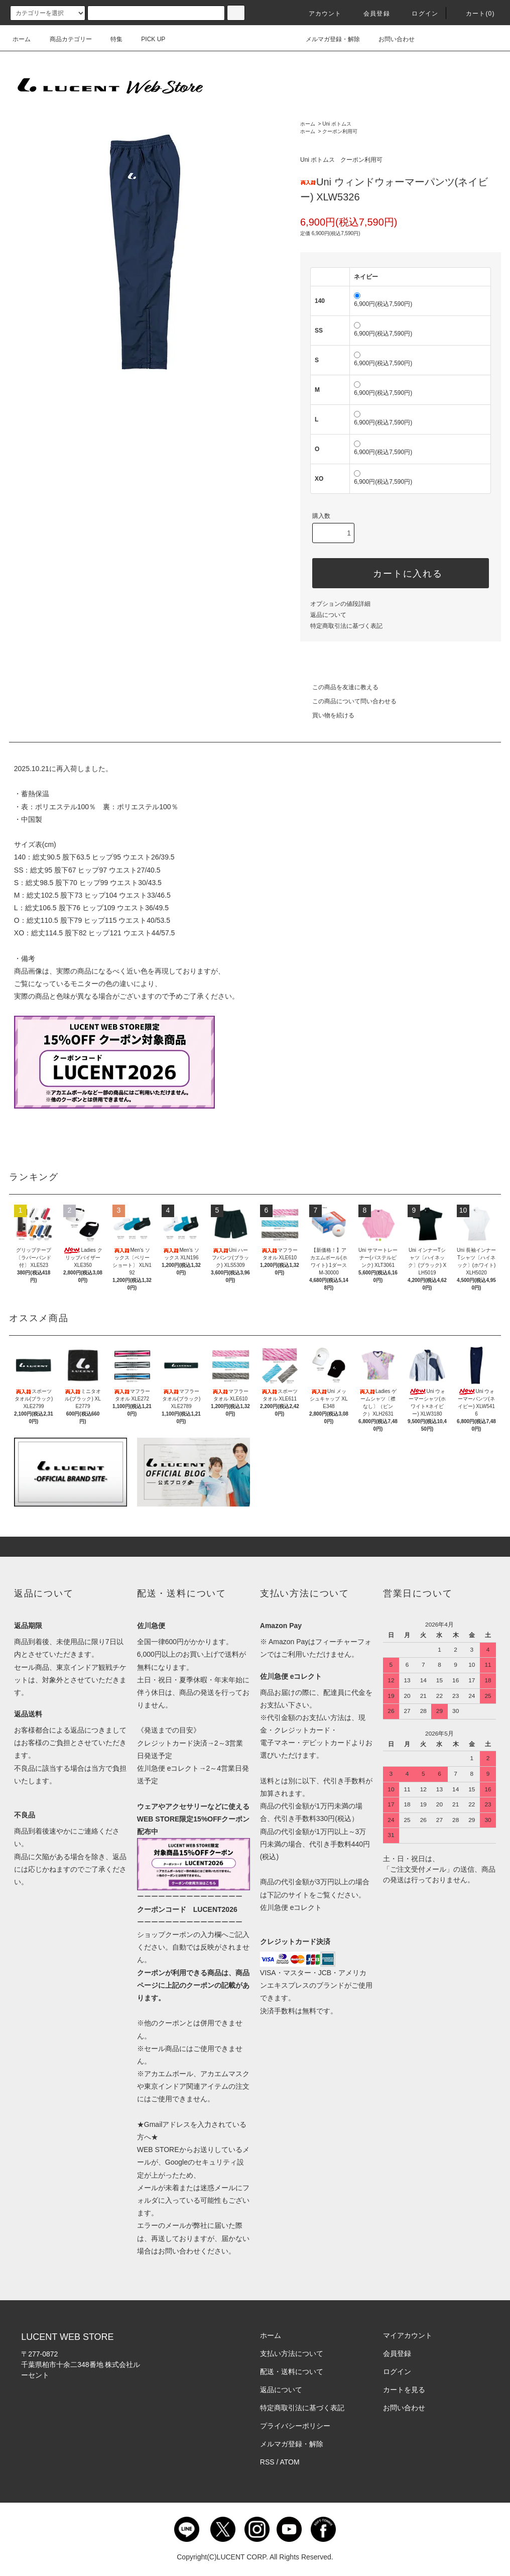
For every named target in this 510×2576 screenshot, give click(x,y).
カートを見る (404, 2390)
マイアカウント (407, 2335)
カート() (474, 13)
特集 (110, 39)
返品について (328, 614)
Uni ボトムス (336, 124)
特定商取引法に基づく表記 (346, 625)
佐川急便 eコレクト (291, 1907)
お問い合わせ (390, 39)
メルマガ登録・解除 (327, 39)
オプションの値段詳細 (340, 603)
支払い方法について (291, 2353)
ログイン (419, 13)
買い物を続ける (327, 715)
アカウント (319, 13)
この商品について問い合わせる (348, 701)
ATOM (290, 2462)
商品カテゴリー (65, 39)
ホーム (22, 39)
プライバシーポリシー (295, 2426)
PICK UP (147, 39)
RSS (267, 2462)
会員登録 (370, 13)
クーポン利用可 (339, 131)
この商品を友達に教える (339, 687)
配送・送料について (291, 2372)
